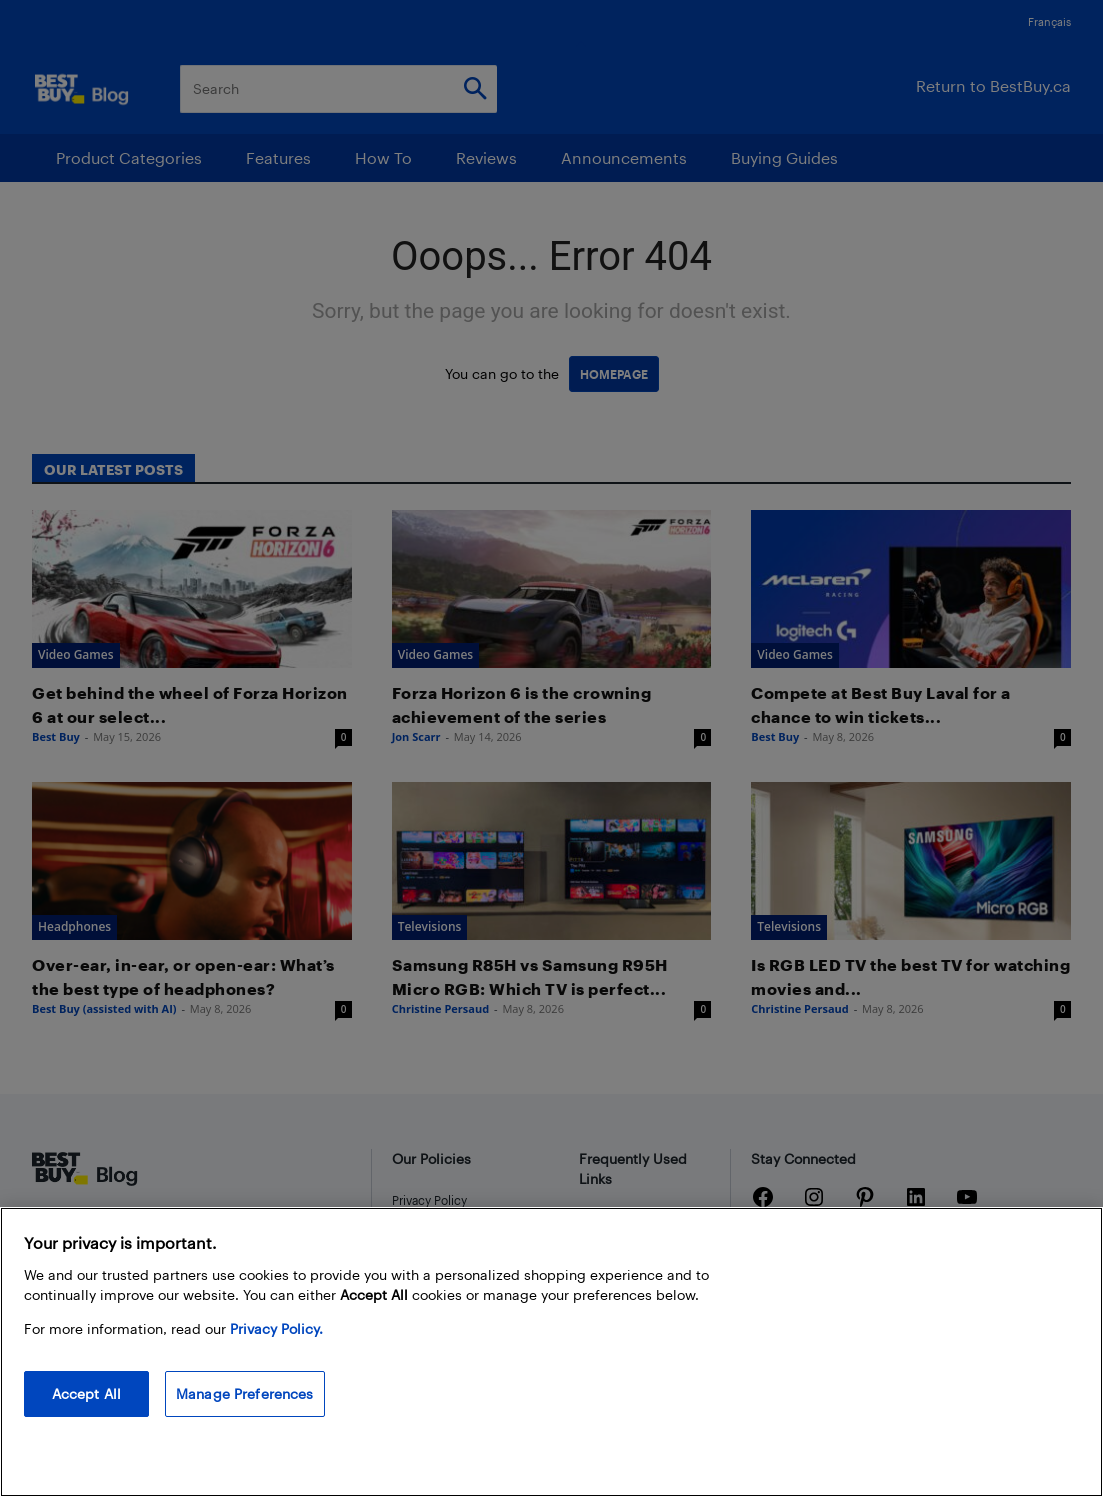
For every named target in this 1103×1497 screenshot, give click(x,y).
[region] (551, 1352)
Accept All (86, 1393)
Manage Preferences (245, 1393)
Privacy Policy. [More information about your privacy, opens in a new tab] (276, 1328)
